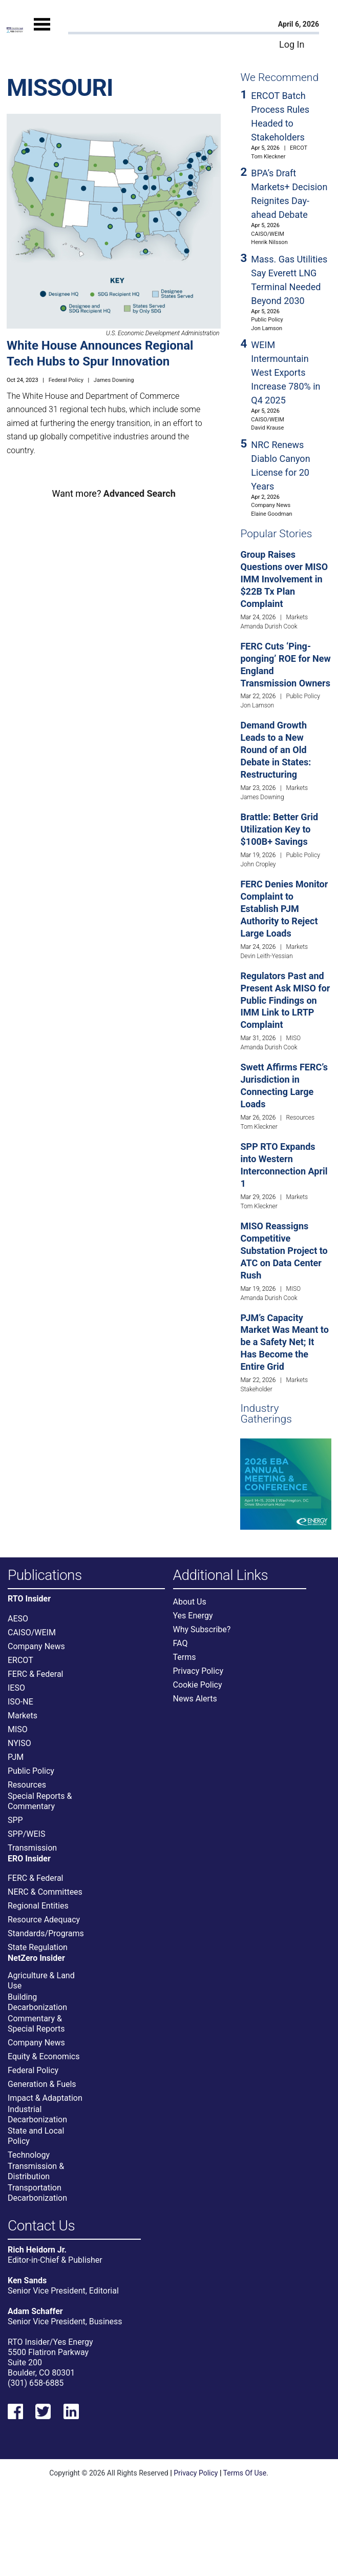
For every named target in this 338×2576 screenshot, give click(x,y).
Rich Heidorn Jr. (37, 2250)
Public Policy (267, 319)
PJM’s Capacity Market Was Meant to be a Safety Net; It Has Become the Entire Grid (284, 1342)
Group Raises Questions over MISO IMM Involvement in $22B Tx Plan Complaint (284, 579)
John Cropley (258, 864)
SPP (15, 1820)
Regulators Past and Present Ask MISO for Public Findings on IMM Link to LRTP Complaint (285, 1000)
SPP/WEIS (26, 1834)
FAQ (180, 1643)
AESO (18, 1619)
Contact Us (41, 2226)
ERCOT (298, 148)
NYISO (19, 1743)
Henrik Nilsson (269, 242)
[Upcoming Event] (285, 1483)
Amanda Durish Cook (268, 626)
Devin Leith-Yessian (266, 956)
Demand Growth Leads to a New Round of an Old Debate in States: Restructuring (275, 750)
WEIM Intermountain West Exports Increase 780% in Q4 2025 (285, 372)
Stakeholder (256, 1389)
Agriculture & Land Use (41, 1981)
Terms (184, 1657)
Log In (291, 44)
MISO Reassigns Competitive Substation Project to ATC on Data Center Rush (283, 1251)
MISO (293, 1038)
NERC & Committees (45, 1892)
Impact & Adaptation (45, 2098)
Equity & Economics (43, 2056)
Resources (300, 1117)
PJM (16, 1757)
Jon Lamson (266, 328)
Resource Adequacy (44, 1919)
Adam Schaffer (35, 2311)
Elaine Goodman (271, 514)
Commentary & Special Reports (36, 2024)
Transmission (32, 1848)
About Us (189, 1602)
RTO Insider (29, 1599)
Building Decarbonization (37, 2002)
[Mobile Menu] (42, 33)
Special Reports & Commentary (40, 1801)
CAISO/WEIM (267, 234)
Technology (29, 2155)
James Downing (114, 380)
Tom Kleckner (268, 156)
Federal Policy (66, 380)
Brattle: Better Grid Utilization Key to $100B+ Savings (279, 829)
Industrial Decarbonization (37, 2114)
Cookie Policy (197, 1685)
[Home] (15, 29)
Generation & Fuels (42, 2084)
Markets (297, 617)
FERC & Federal (35, 1674)
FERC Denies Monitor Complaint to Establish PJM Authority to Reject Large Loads (284, 909)
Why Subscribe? (202, 1629)
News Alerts (195, 1698)
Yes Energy (193, 1615)
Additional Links (220, 1576)
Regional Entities (38, 1906)
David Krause (267, 427)
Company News (270, 505)
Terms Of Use (245, 2473)
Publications (45, 1576)
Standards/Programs (46, 1933)
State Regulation (38, 1947)
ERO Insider (29, 1858)
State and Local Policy (36, 2136)
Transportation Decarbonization (37, 2193)
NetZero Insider (36, 1958)
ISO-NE (20, 1702)
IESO (16, 1688)
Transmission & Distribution (36, 2171)
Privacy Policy (198, 1671)
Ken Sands (27, 2280)
